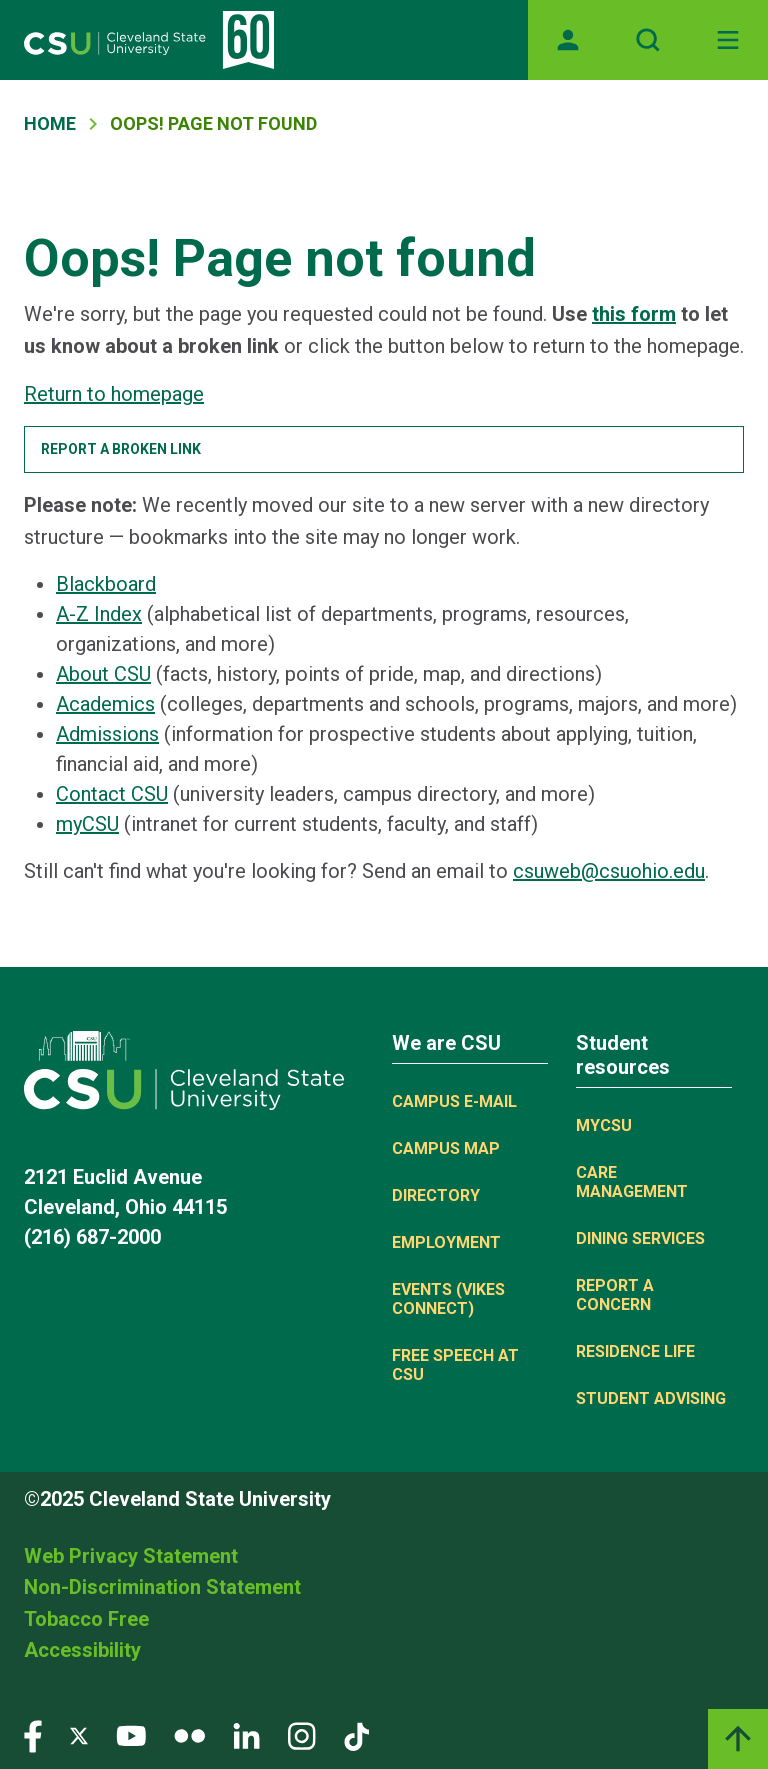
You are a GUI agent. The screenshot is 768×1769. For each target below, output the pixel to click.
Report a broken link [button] (121, 449)
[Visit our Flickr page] (189, 1735)
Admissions (107, 734)
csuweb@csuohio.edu (609, 871)
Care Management (632, 1182)
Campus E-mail (454, 1101)
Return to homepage (114, 394)
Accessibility (82, 1650)
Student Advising (651, 1398)
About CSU (103, 674)
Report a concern (615, 1295)
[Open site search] (648, 40)
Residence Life (635, 1351)
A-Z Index (99, 614)
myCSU (87, 824)
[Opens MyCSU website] (568, 40)
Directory (436, 1195)
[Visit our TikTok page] (356, 1735)
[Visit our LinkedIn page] (246, 1735)
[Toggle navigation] (728, 40)
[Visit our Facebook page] (33, 1735)
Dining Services (640, 1238)
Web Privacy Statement (131, 1556)
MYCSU (604, 1125)
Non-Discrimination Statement (162, 1587)
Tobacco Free (86, 1619)
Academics (105, 704)
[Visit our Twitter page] (79, 1735)
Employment (446, 1242)
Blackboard (106, 584)
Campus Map (446, 1148)
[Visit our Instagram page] (302, 1735)
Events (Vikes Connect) (448, 1299)
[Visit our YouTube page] (131, 1735)
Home (50, 123)
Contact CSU (112, 794)
